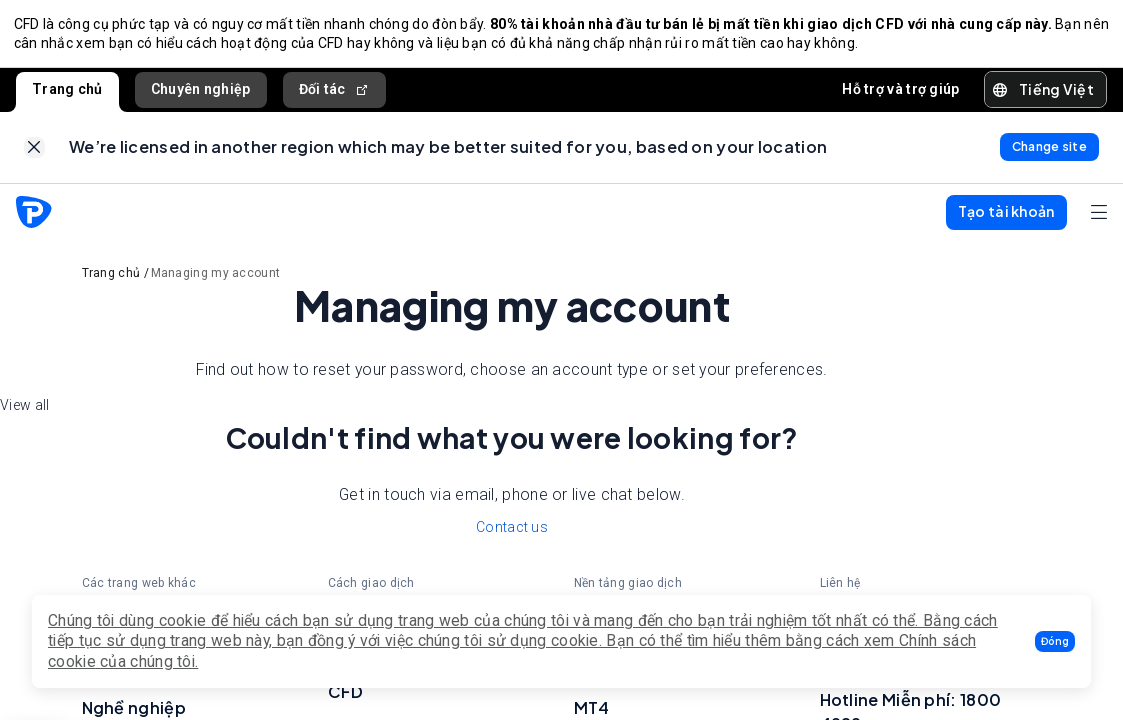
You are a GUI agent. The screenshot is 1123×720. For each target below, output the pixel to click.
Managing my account (216, 282)
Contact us (512, 536)
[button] (1055, 641)
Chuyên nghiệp (201, 93)
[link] (34, 154)
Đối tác (334, 93)
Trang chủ (67, 93)
